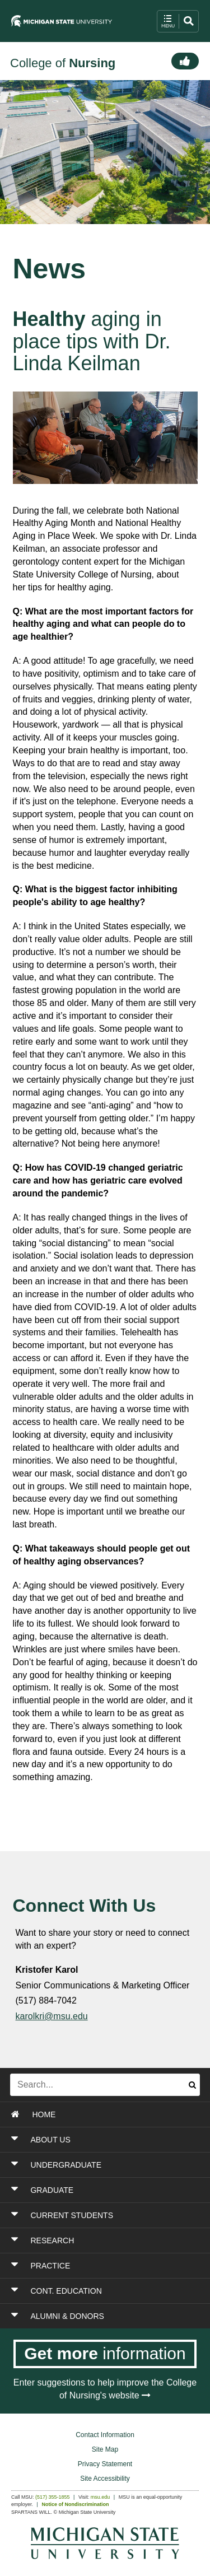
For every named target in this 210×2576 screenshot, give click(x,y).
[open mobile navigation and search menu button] (178, 21)
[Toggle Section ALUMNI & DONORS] (105, 2316)
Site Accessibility (105, 2478)
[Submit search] (192, 2084)
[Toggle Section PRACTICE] (105, 2265)
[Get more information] (104, 2354)
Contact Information (105, 2435)
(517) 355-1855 (52, 2497)
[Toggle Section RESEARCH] (105, 2240)
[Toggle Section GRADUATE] (105, 2190)
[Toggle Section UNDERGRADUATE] (105, 2165)
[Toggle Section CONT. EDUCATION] (105, 2291)
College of (62, 63)
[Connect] (185, 61)
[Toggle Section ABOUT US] (105, 2139)
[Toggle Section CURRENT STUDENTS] (105, 2215)
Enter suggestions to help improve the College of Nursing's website (105, 2389)
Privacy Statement (105, 2464)
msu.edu (100, 2497)
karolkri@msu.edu (52, 2016)
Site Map (105, 2449)
